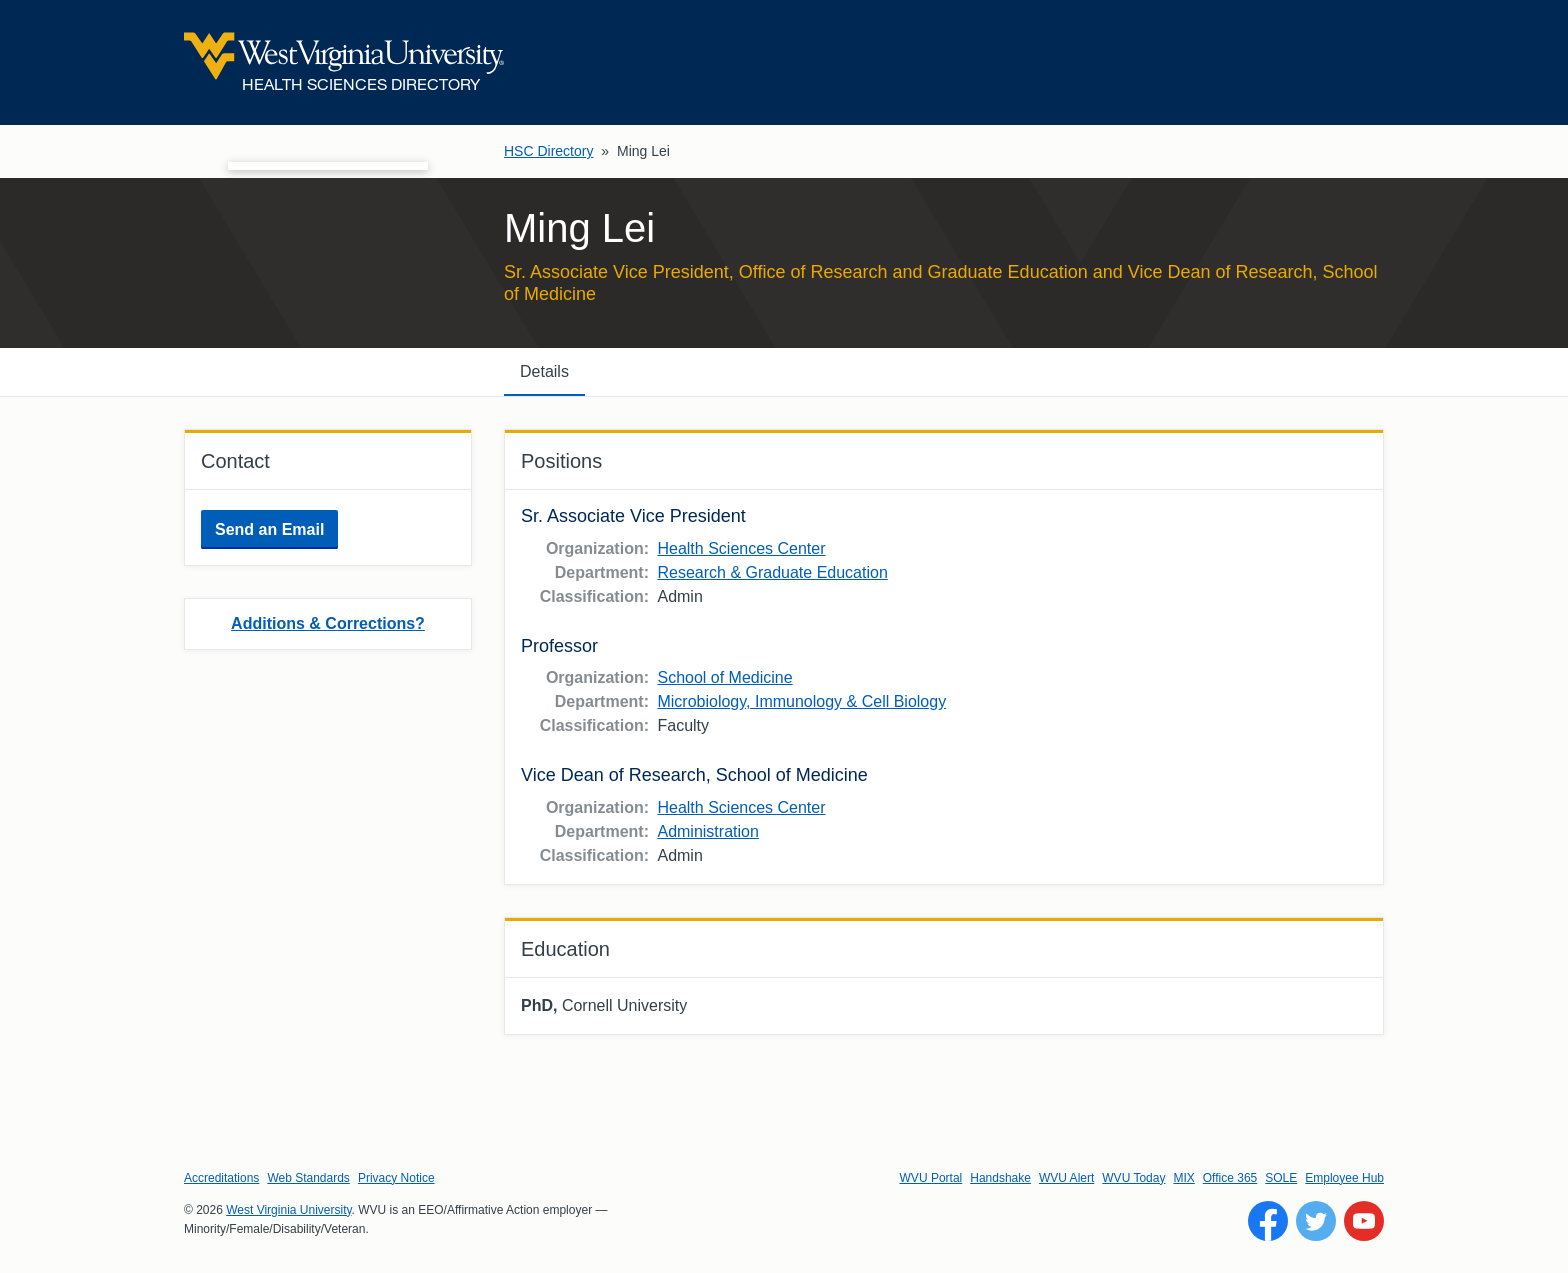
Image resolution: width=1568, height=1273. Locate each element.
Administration (707, 831)
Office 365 (1230, 1178)
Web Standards (308, 1178)
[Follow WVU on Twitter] (1316, 1221)
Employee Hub (1344, 1178)
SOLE (1281, 1178)
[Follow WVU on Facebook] (1268, 1221)
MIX (1183, 1178)
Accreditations (221, 1178)
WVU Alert (1066, 1178)
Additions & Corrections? (328, 623)
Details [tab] (544, 371)
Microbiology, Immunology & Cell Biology (801, 701)
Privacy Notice (396, 1178)
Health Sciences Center (741, 548)
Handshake (1000, 1178)
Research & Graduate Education (772, 572)
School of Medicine (724, 677)
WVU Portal (931, 1178)
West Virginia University (288, 1210)
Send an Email (269, 529)
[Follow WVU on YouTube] (1364, 1221)
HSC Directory (548, 151)
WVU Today (1133, 1178)
